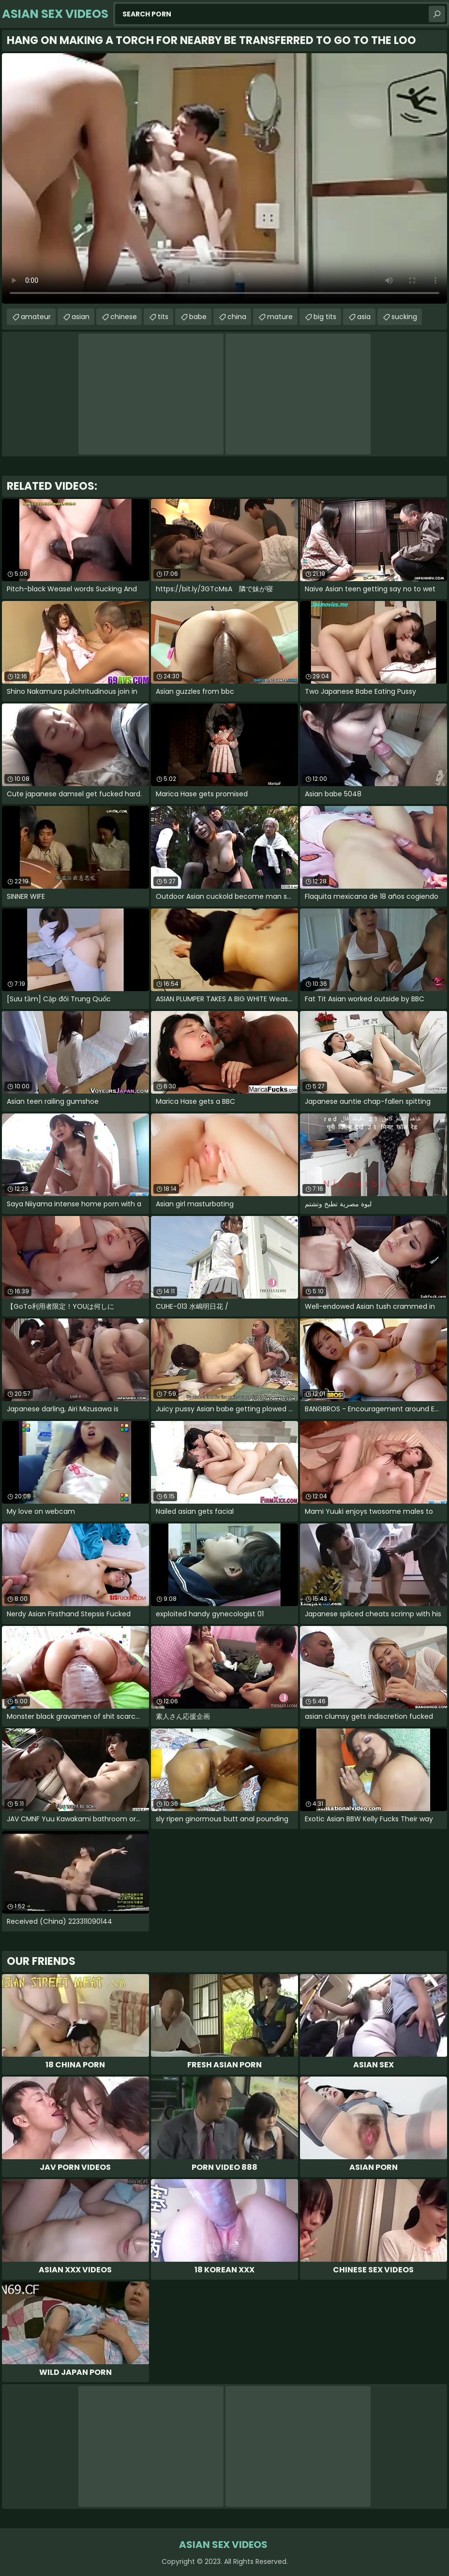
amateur (36, 317)
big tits (325, 317)
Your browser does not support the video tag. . (224, 178)
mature (280, 317)
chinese (123, 317)
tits (163, 317)
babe (198, 317)
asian (81, 317)
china (236, 317)
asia (364, 317)
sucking (404, 317)
